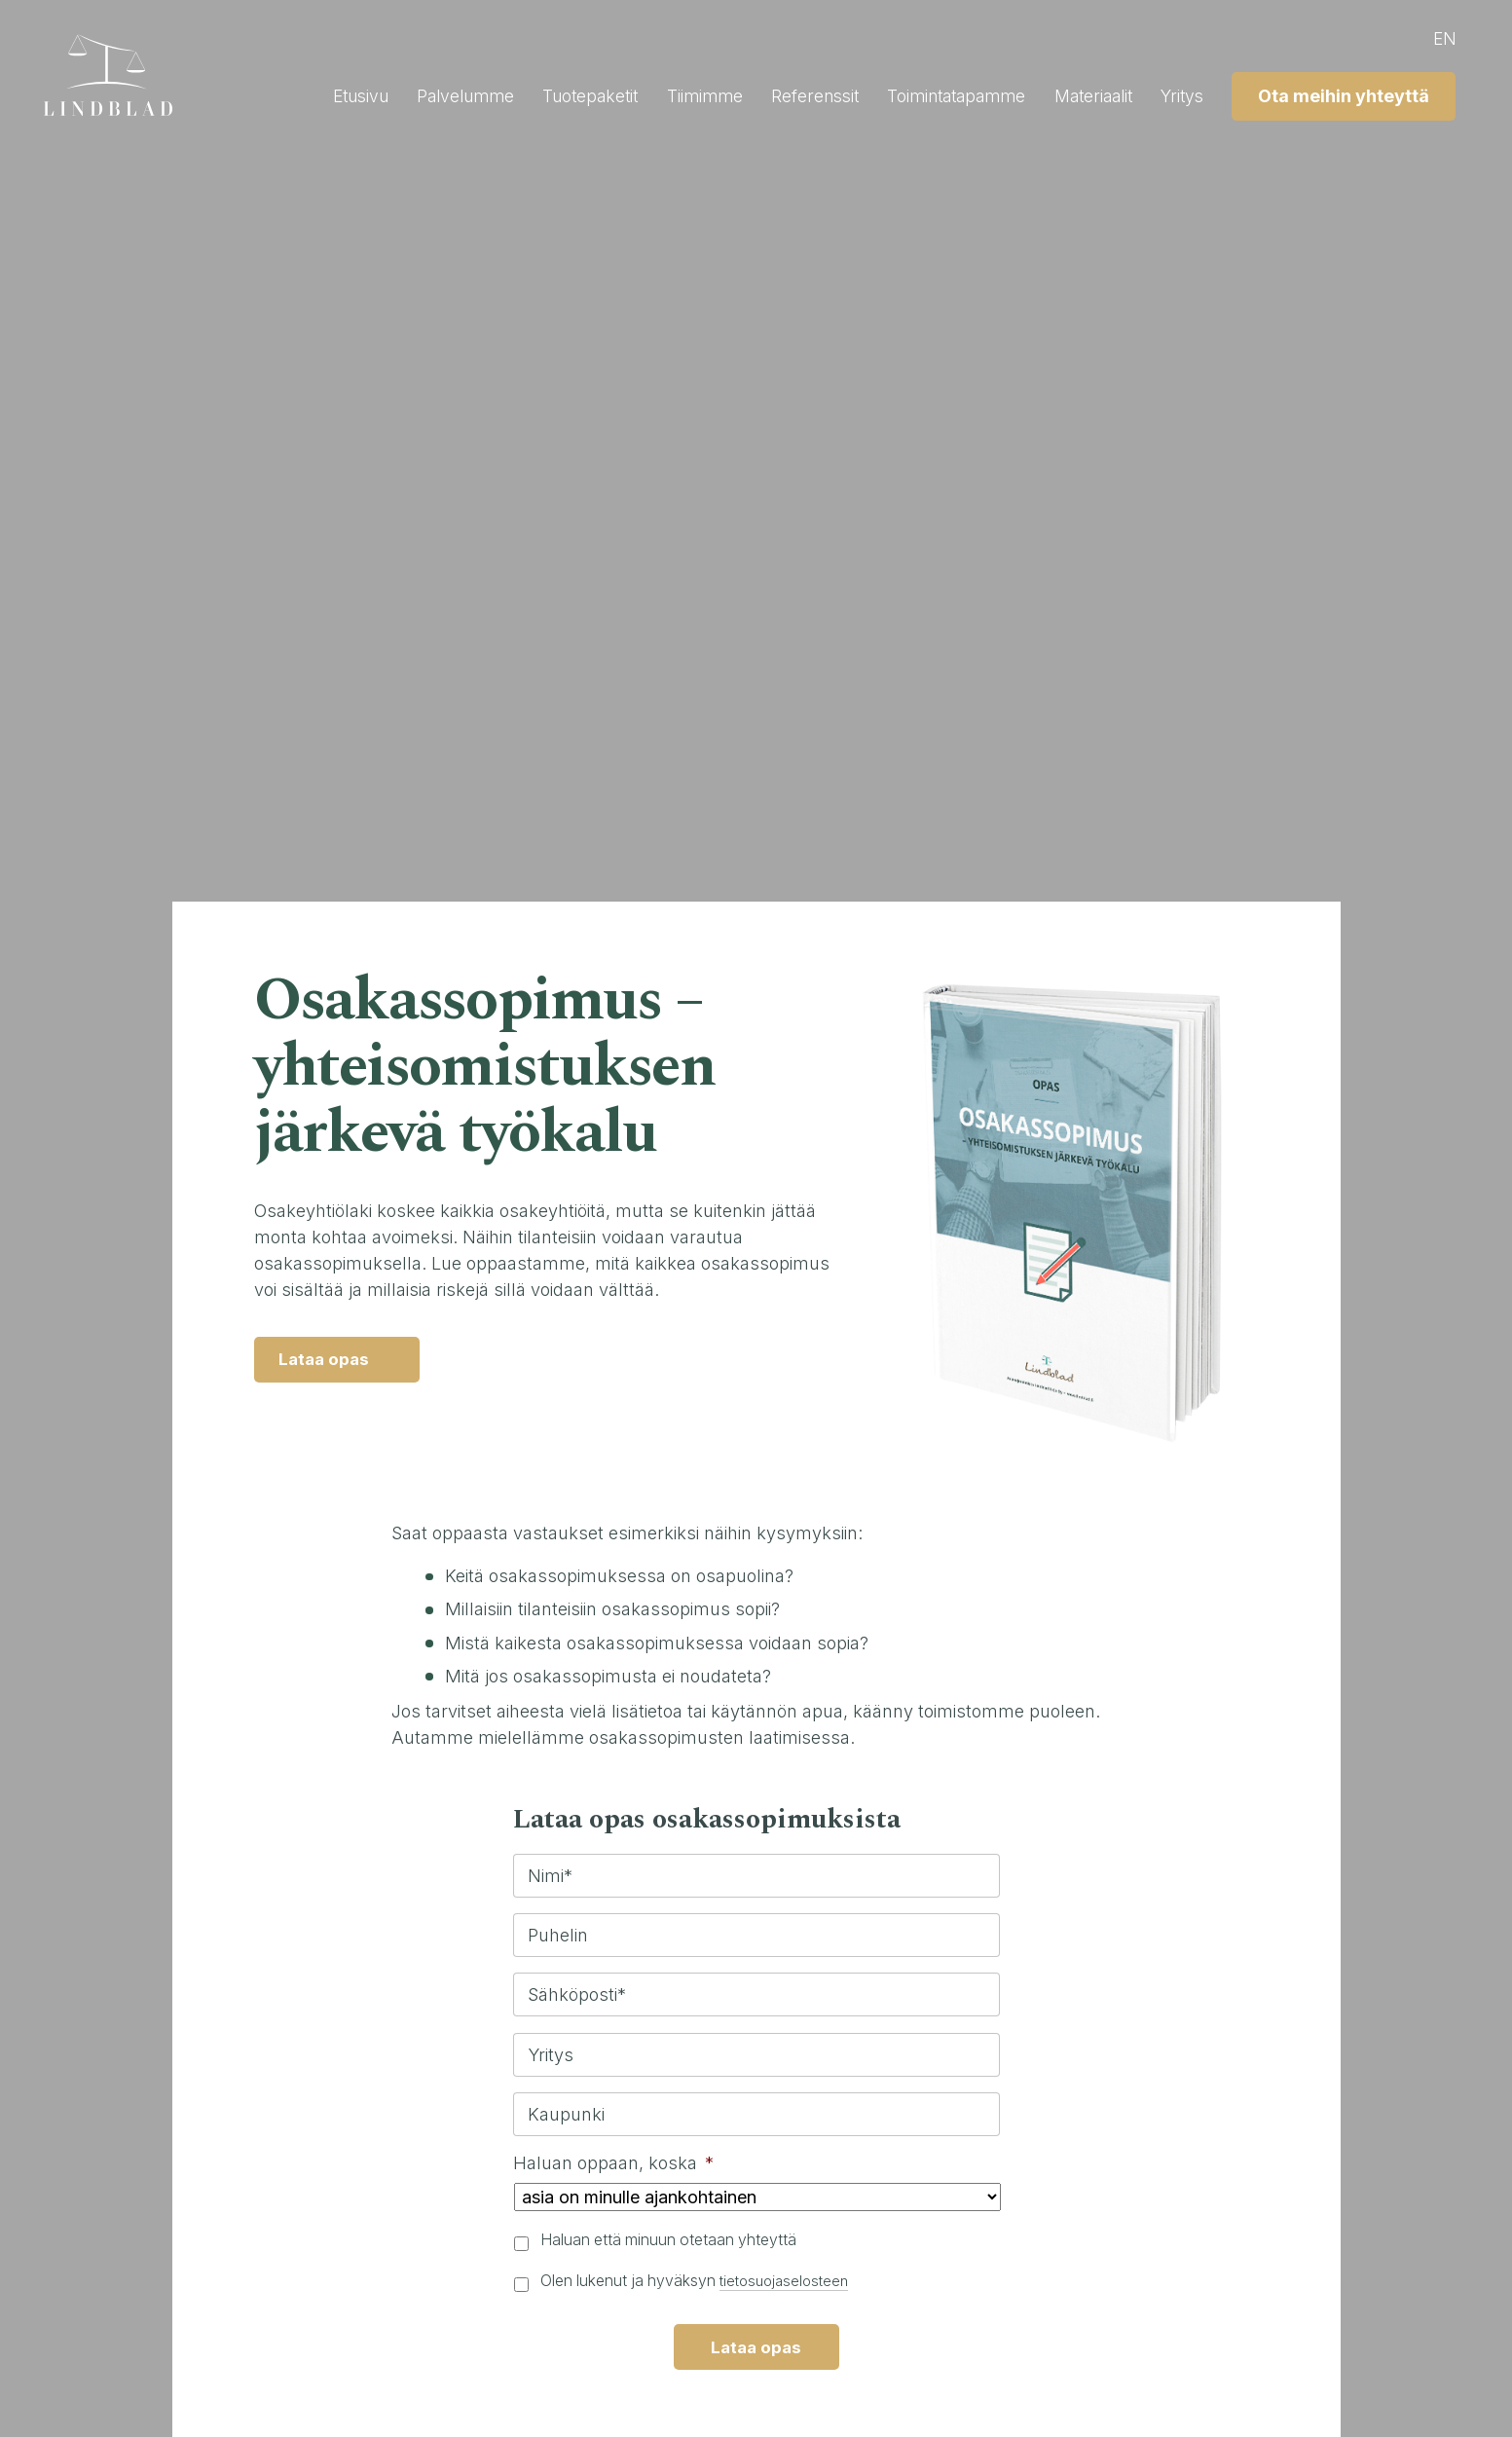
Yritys (1175, 96)
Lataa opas (327, 1361)
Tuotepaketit (550, 96)
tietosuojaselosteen (788, 2280)
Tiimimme (670, 96)
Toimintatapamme (935, 96)
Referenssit (785, 96)
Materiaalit (1080, 96)
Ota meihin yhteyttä (1338, 96)
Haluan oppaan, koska (613, 2163)
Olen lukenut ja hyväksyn (699, 2280)
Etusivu (307, 96)
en (1440, 38)
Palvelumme (418, 96)
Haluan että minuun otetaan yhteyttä (668, 2240)
